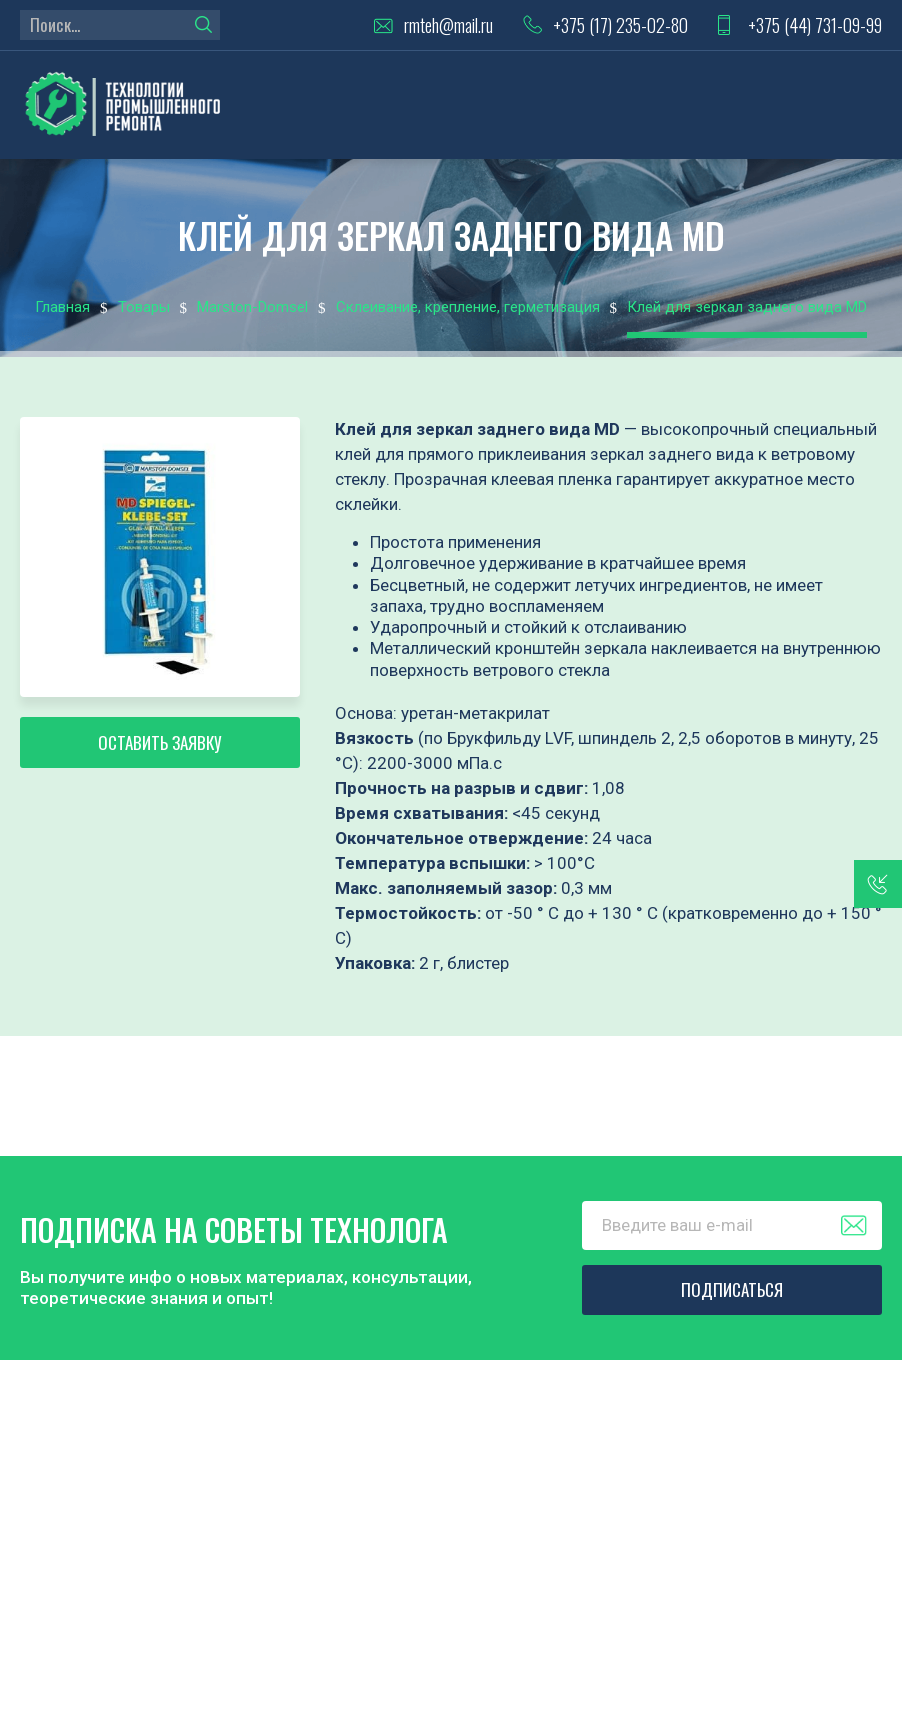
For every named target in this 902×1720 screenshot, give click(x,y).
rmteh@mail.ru (448, 25)
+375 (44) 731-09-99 (815, 25)
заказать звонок (878, 884)
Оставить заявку (160, 742)
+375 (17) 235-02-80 (620, 25)
